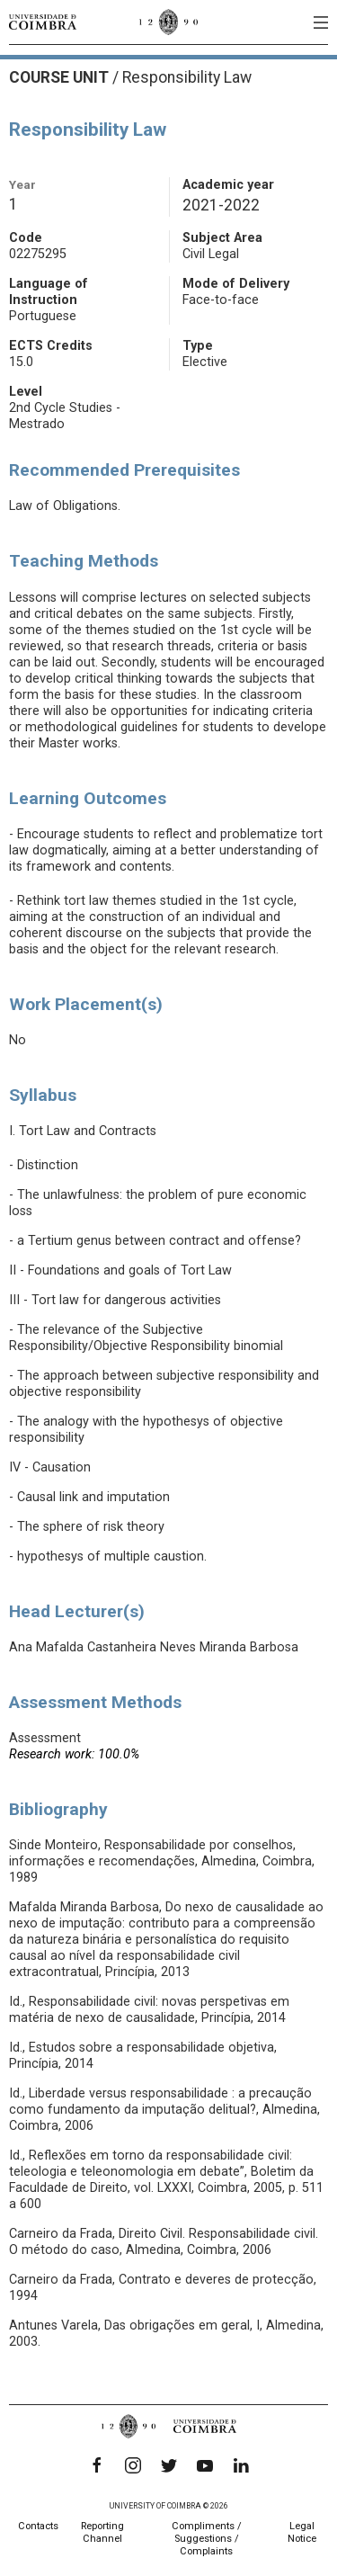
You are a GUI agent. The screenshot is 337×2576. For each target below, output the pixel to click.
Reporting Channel (102, 2532)
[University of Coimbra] (42, 21)
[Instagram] (133, 2465)
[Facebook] (97, 2465)
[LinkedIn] (241, 2465)
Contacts (38, 2526)
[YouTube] (205, 2465)
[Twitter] (169, 2465)
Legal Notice (302, 2532)
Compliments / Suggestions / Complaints (207, 2538)
